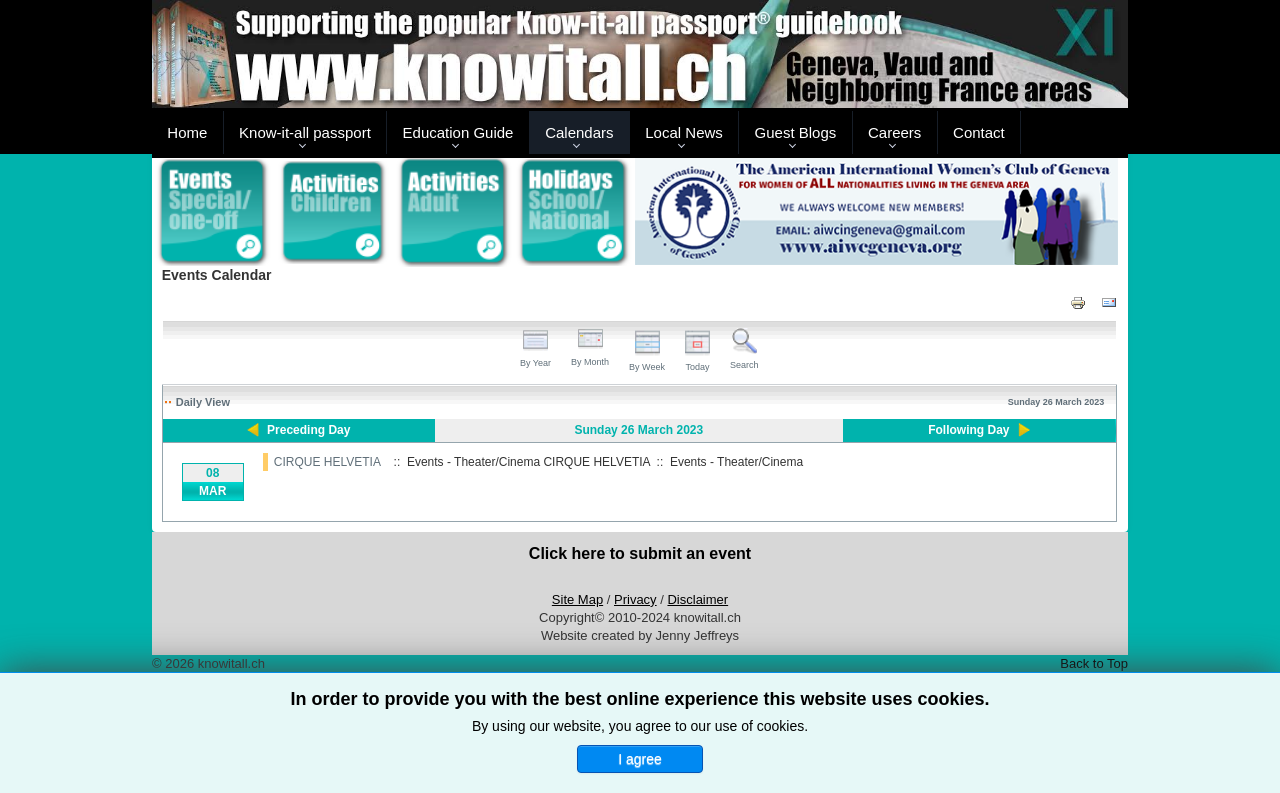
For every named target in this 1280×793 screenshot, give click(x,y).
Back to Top (1094, 663)
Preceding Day (308, 430)
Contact (979, 132)
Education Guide (458, 132)
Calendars (579, 132)
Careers (894, 132)
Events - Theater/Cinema (736, 462)
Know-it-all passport (305, 132)
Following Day (968, 430)
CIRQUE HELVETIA (327, 462)
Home (187, 132)
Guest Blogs (796, 132)
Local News (684, 132)
